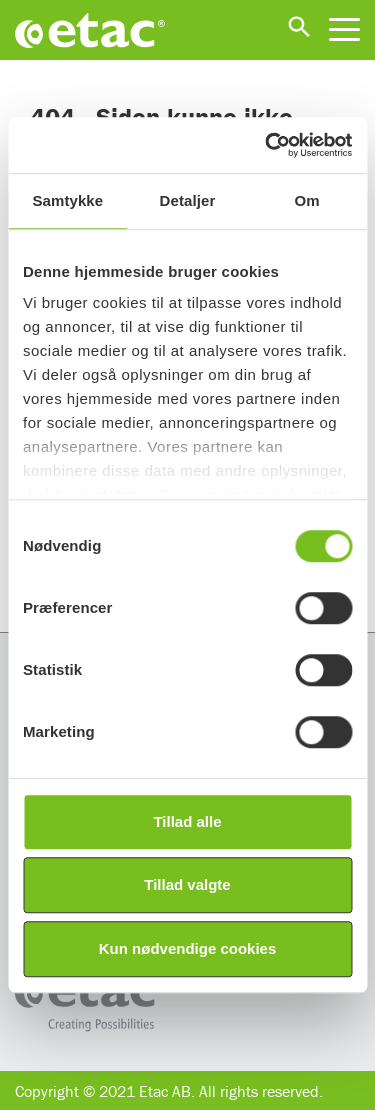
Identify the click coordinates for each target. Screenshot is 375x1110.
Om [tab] (307, 200)
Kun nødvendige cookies (188, 948)
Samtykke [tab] (67, 200)
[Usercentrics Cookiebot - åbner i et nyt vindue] (267, 145)
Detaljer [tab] (188, 200)
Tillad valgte (187, 884)
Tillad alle (187, 821)
